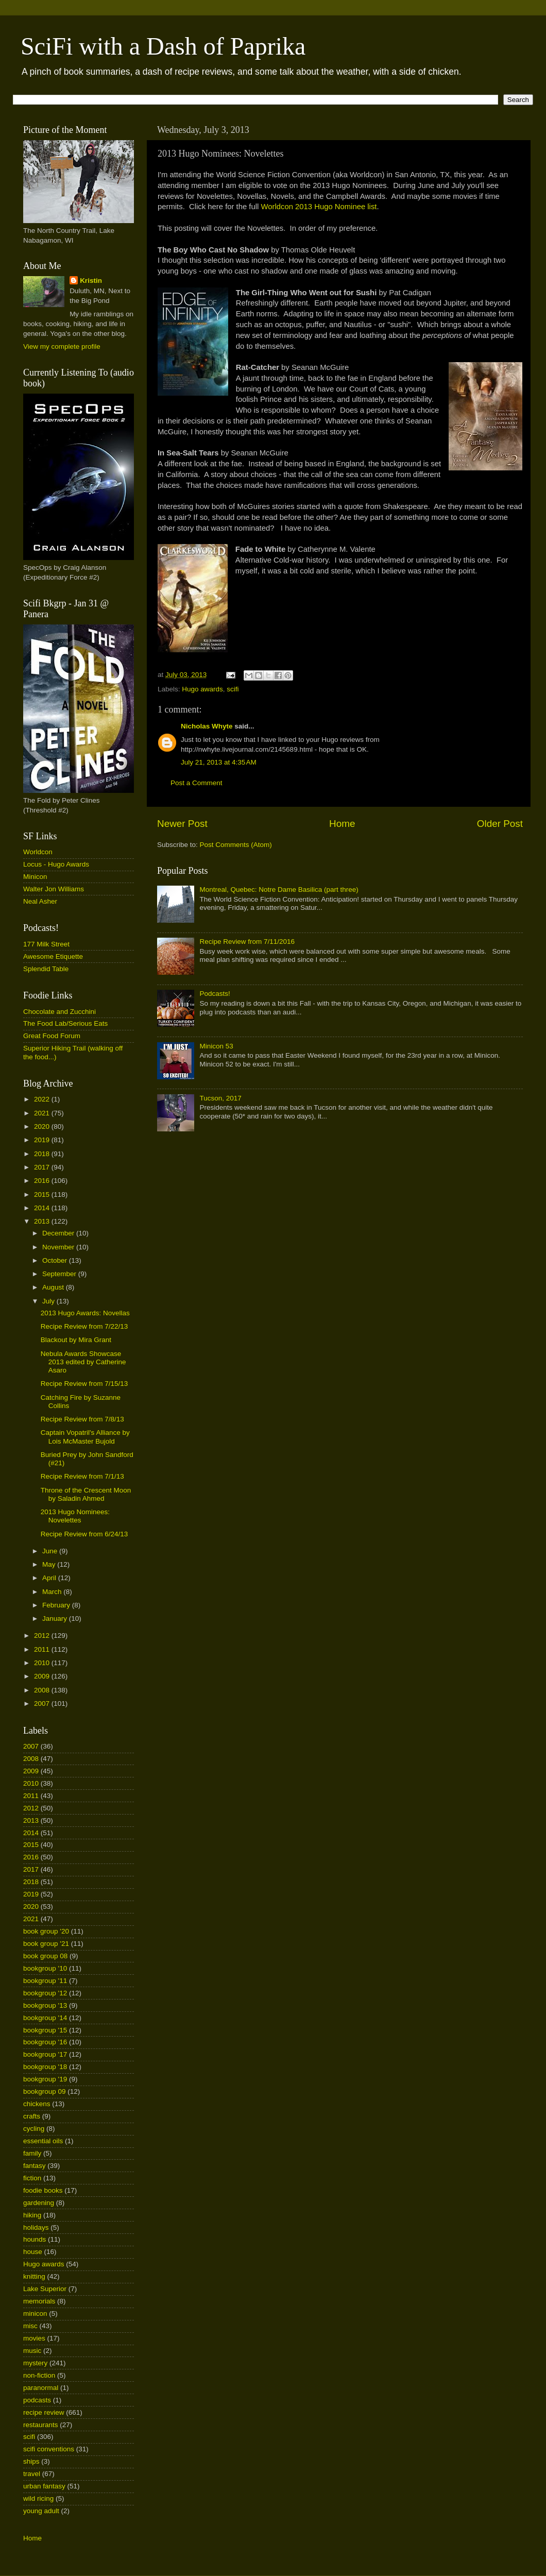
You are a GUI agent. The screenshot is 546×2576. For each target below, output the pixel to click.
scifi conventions (48, 2449)
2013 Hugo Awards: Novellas (85, 1313)
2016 (43, 1180)
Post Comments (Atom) (236, 845)
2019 (43, 1140)
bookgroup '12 (45, 1993)
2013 (43, 1221)
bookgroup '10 (45, 1968)
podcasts (37, 2400)
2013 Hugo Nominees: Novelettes (75, 1516)
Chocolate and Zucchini (59, 1011)
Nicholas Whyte (207, 726)
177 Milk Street (46, 944)
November (59, 1247)
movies (34, 2338)
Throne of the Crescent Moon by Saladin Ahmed (86, 1494)
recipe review (43, 2412)
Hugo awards (202, 689)
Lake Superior (44, 2289)
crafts (31, 2116)
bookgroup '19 (45, 2079)
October (55, 1260)
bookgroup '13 (45, 2005)
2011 (43, 1649)
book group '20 (46, 1931)
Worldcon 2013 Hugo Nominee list (319, 206)
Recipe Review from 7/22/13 (84, 1326)
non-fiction (39, 2375)
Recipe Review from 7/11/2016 (247, 941)
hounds (34, 2239)
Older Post (500, 823)
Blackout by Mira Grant (76, 1340)
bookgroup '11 (45, 1981)
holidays (36, 2227)
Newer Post (182, 823)
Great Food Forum (51, 1036)
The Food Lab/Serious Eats (65, 1023)
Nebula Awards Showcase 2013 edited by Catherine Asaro (83, 1362)
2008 (43, 1690)
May (49, 1564)
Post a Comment (196, 783)
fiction (32, 2178)
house (32, 2252)
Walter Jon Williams (53, 889)
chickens (36, 2104)
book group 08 (45, 1956)
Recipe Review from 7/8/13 (82, 1419)
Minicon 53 (216, 1046)
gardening (38, 2203)
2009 (43, 1676)
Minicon (35, 876)
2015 (43, 1194)
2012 (43, 1635)
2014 (43, 1208)
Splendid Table (46, 969)
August (54, 1287)
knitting (34, 2276)
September (60, 1274)
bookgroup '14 (45, 2018)
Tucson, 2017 (220, 1098)
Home (342, 823)
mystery (35, 2363)
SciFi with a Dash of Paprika (163, 46)
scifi (232, 689)
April (50, 1578)
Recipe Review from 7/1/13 (82, 1476)
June (50, 1551)
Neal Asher (40, 901)
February (57, 1605)
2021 (43, 1113)
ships (31, 2461)
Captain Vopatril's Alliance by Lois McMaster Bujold (85, 1437)
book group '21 (46, 1943)
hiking (32, 2215)
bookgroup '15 (45, 2030)
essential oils (43, 2141)
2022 (43, 1099)
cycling (33, 2128)
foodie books (43, 2190)
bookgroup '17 (45, 2054)
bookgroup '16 (45, 2042)
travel (31, 2474)
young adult (41, 2511)
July (49, 1301)
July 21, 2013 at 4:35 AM (219, 762)
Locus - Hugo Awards (56, 864)
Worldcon (38, 852)
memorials (39, 2301)
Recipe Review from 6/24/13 (84, 1534)
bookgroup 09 (44, 2091)
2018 (43, 1154)
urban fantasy (44, 2486)
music (32, 2350)
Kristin (91, 280)
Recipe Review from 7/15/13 (84, 1383)
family (32, 2153)
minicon (35, 2313)
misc (30, 2326)
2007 (43, 1703)
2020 (43, 1126)
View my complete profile (61, 346)
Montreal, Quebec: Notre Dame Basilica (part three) (278, 889)
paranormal (40, 2388)
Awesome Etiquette (53, 956)
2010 (43, 1663)
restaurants (40, 2425)
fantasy (34, 2166)
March (52, 1592)
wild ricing (38, 2498)
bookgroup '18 (45, 2067)
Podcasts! (214, 993)
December (59, 1233)
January (55, 1618)
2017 (43, 1167)
